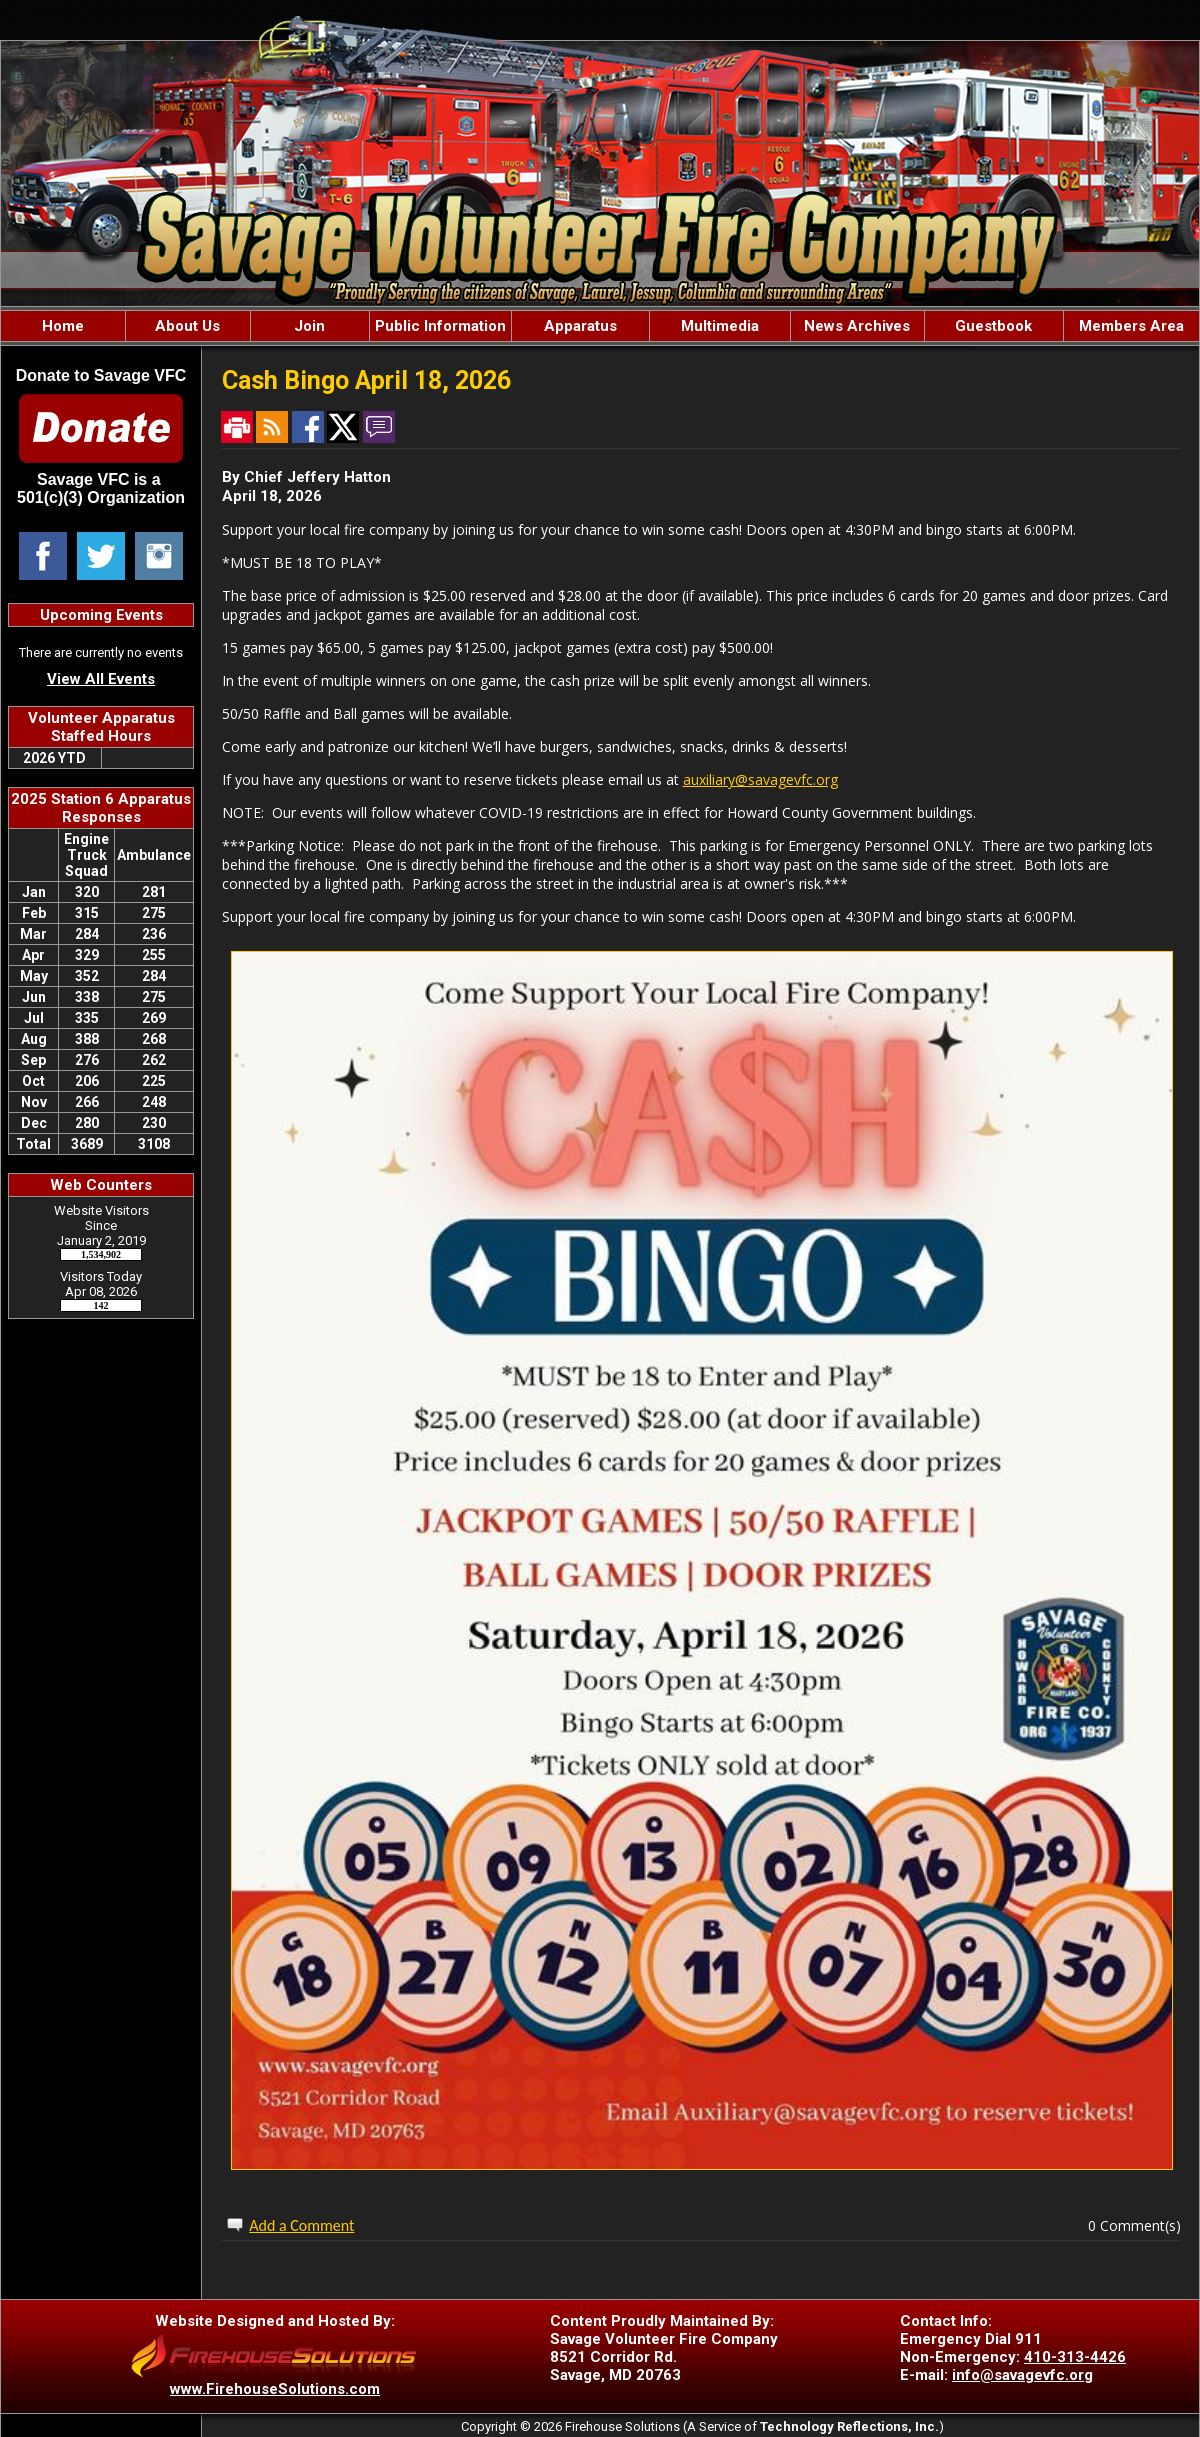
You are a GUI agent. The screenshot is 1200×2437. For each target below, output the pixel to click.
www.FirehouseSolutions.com (275, 2389)
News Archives (857, 326)
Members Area (1131, 326)
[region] (600, 326)
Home (63, 326)
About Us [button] (187, 326)
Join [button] (309, 326)
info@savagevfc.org (1022, 2375)
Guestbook (993, 326)
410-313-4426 (1075, 2357)
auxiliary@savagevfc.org (760, 779)
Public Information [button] (440, 326)
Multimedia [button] (720, 326)
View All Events (101, 679)
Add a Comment (301, 2225)
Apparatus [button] (580, 326)
